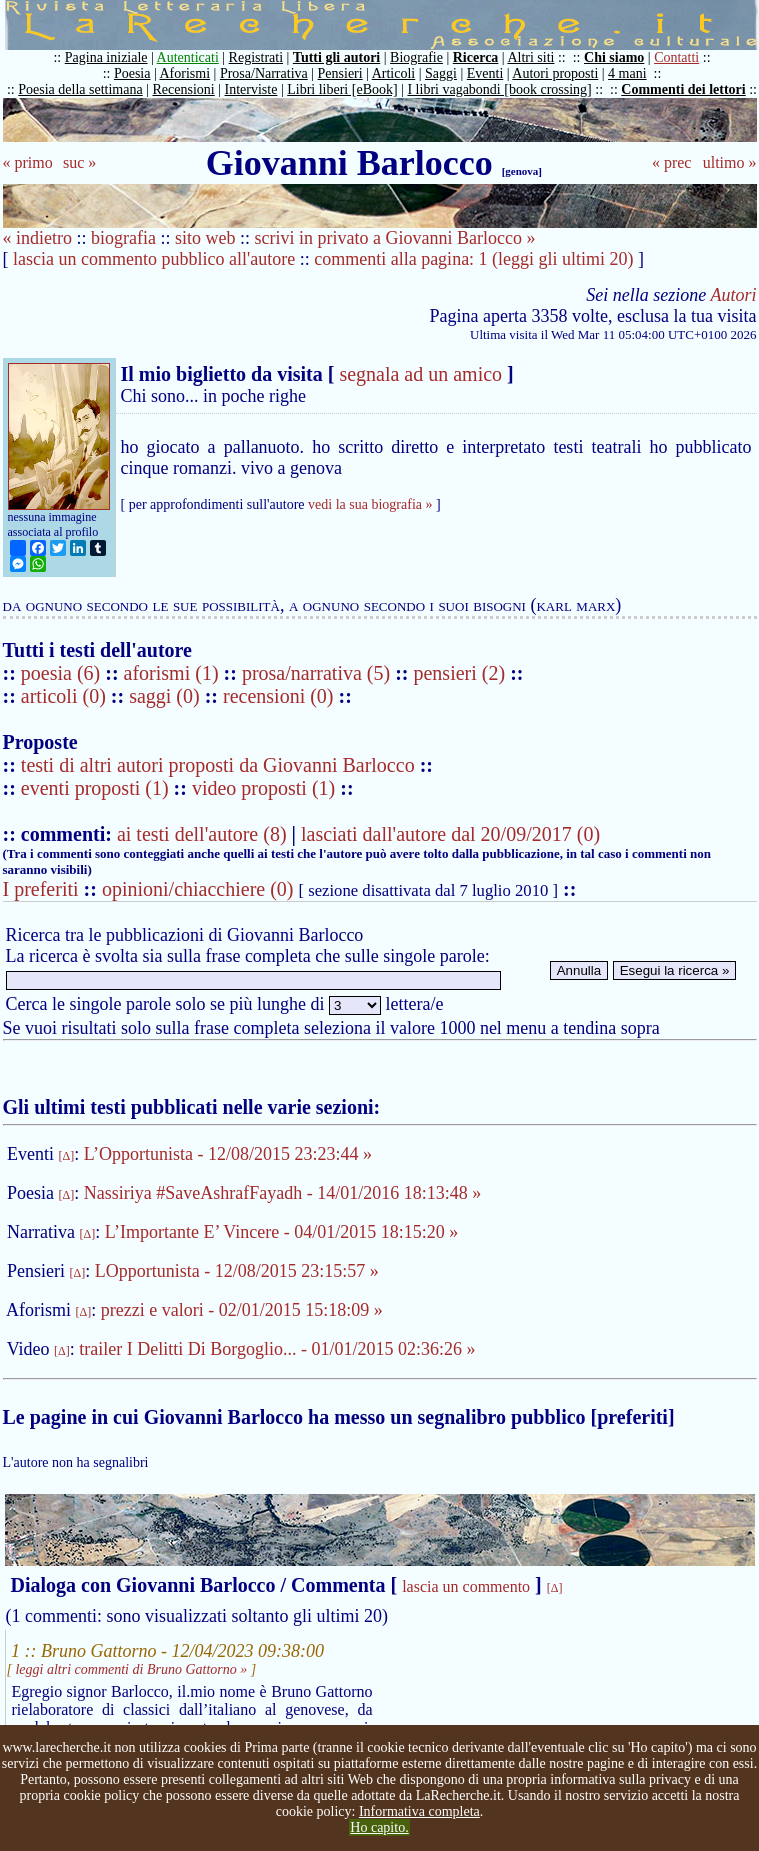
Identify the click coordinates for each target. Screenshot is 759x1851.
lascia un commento (466, 1586)
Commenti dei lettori (683, 89)
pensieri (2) (461, 673)
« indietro (38, 238)
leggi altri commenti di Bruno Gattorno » (131, 1669)
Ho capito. (379, 1827)
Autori (733, 295)
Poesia (132, 73)
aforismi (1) (174, 673)
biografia (123, 238)
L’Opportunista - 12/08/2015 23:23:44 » (228, 1154)
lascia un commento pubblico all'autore (154, 259)
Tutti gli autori (336, 57)
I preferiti (41, 889)
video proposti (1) (263, 788)
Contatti (676, 57)
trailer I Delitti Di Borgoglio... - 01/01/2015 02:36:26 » (277, 1349)
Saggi (441, 73)
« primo (28, 162)
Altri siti (530, 57)
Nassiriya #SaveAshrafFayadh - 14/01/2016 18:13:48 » (282, 1193)
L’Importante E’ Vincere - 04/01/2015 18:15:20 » (282, 1232)
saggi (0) (167, 696)
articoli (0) (66, 696)
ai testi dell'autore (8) (202, 834)
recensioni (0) (278, 696)
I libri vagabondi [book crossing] (499, 89)
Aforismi (185, 73)
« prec (672, 162)
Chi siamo (614, 57)
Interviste (251, 89)
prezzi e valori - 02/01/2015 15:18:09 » (242, 1310)
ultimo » (730, 162)
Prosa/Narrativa (264, 73)
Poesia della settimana (80, 89)
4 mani (627, 73)
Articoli (394, 73)
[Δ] (67, 1156)
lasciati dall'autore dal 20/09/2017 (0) (450, 834)
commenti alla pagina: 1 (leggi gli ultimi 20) (473, 259)
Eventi (485, 73)
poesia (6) (63, 673)
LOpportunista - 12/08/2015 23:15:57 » (237, 1271)
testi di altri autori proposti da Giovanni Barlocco (218, 765)
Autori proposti (555, 73)
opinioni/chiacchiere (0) (198, 889)
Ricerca (476, 57)
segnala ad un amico (420, 374)
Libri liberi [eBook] (342, 89)
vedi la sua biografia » (370, 504)
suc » (79, 162)
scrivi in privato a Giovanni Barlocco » (395, 238)
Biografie (416, 57)
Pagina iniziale (106, 57)
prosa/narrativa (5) (318, 673)
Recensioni (184, 89)
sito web (205, 238)
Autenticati (188, 57)
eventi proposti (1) (95, 788)
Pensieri (340, 73)
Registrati (256, 57)
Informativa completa (419, 1811)
